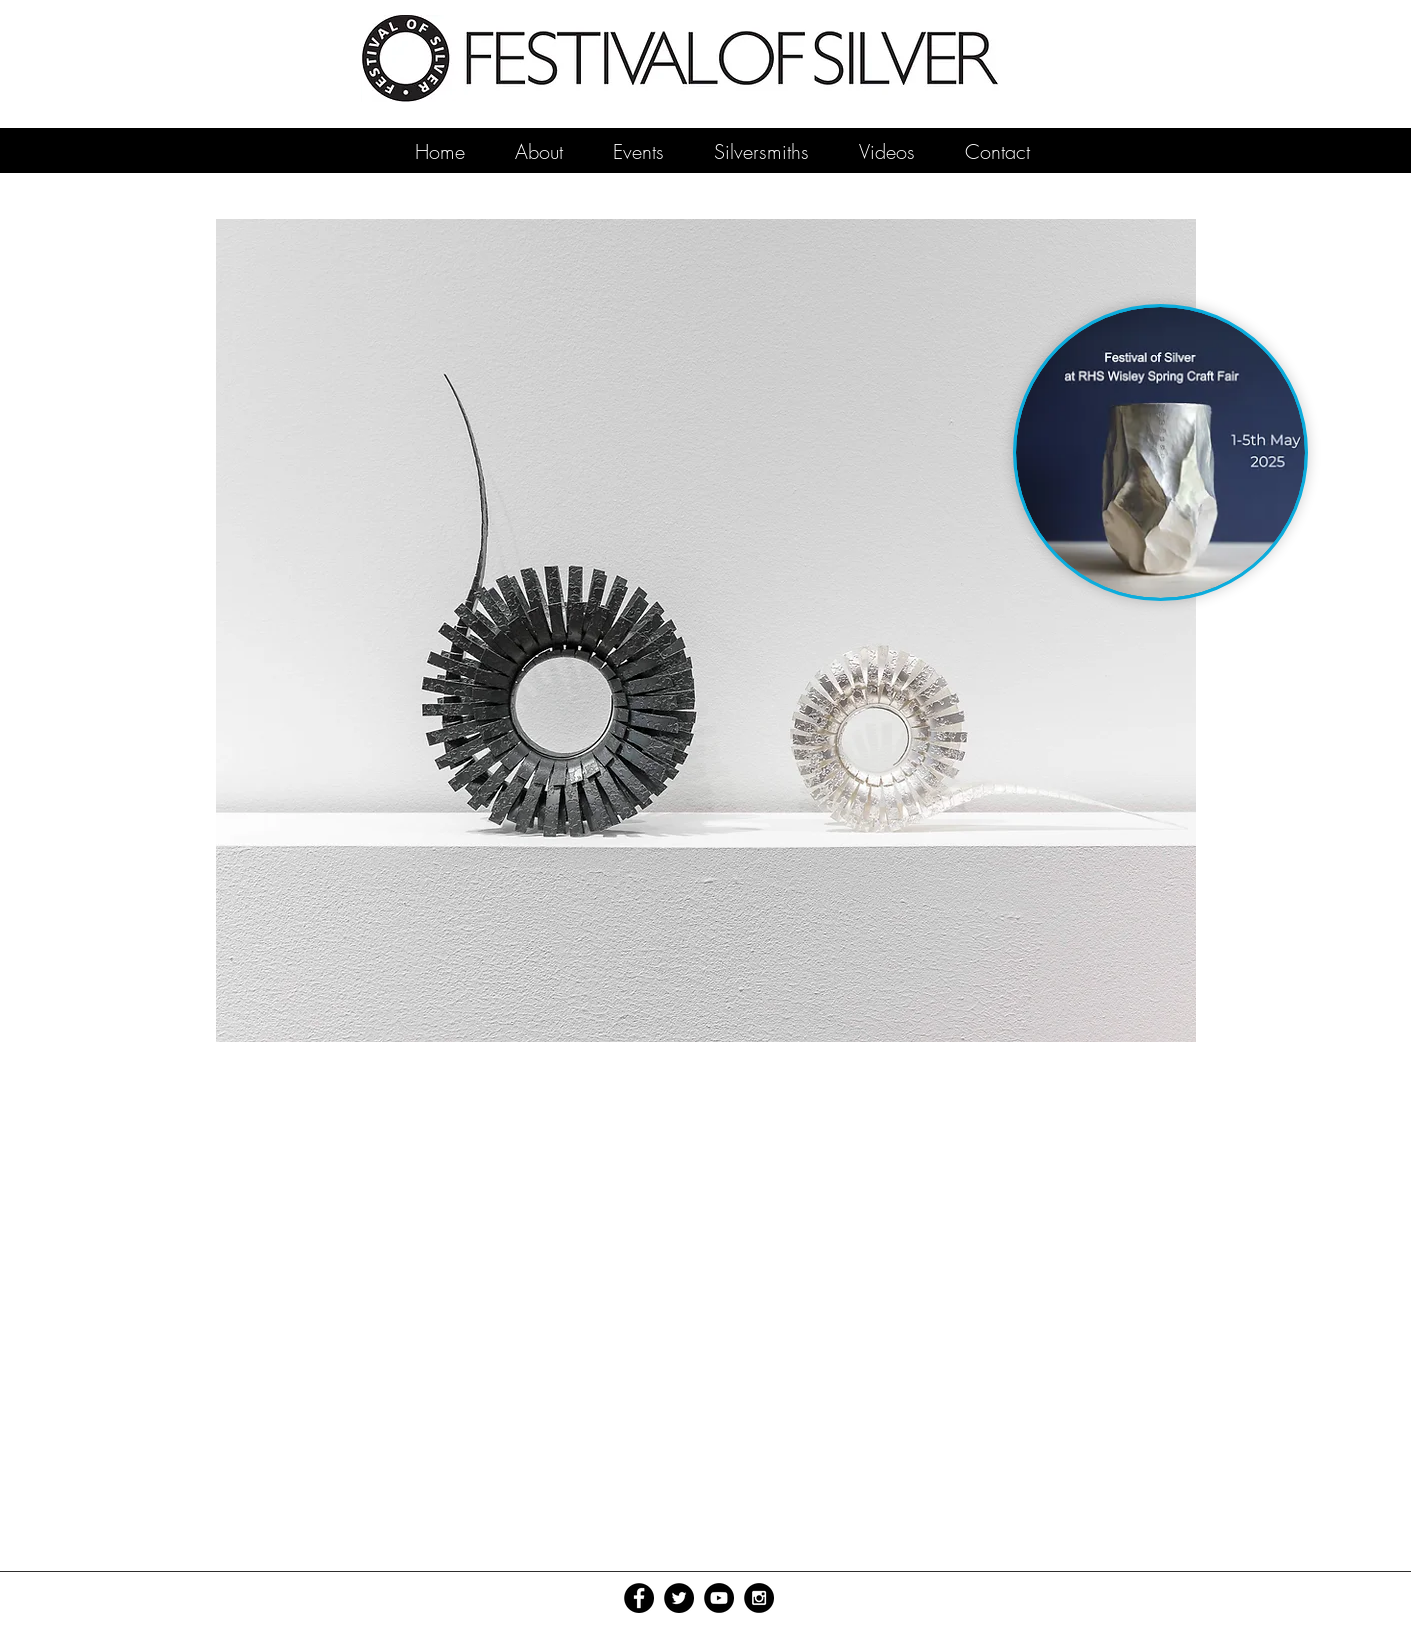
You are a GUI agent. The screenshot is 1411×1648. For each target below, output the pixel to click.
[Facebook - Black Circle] (639, 1598)
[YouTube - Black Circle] (719, 1598)
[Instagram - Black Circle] (759, 1598)
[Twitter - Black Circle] (679, 1598)
